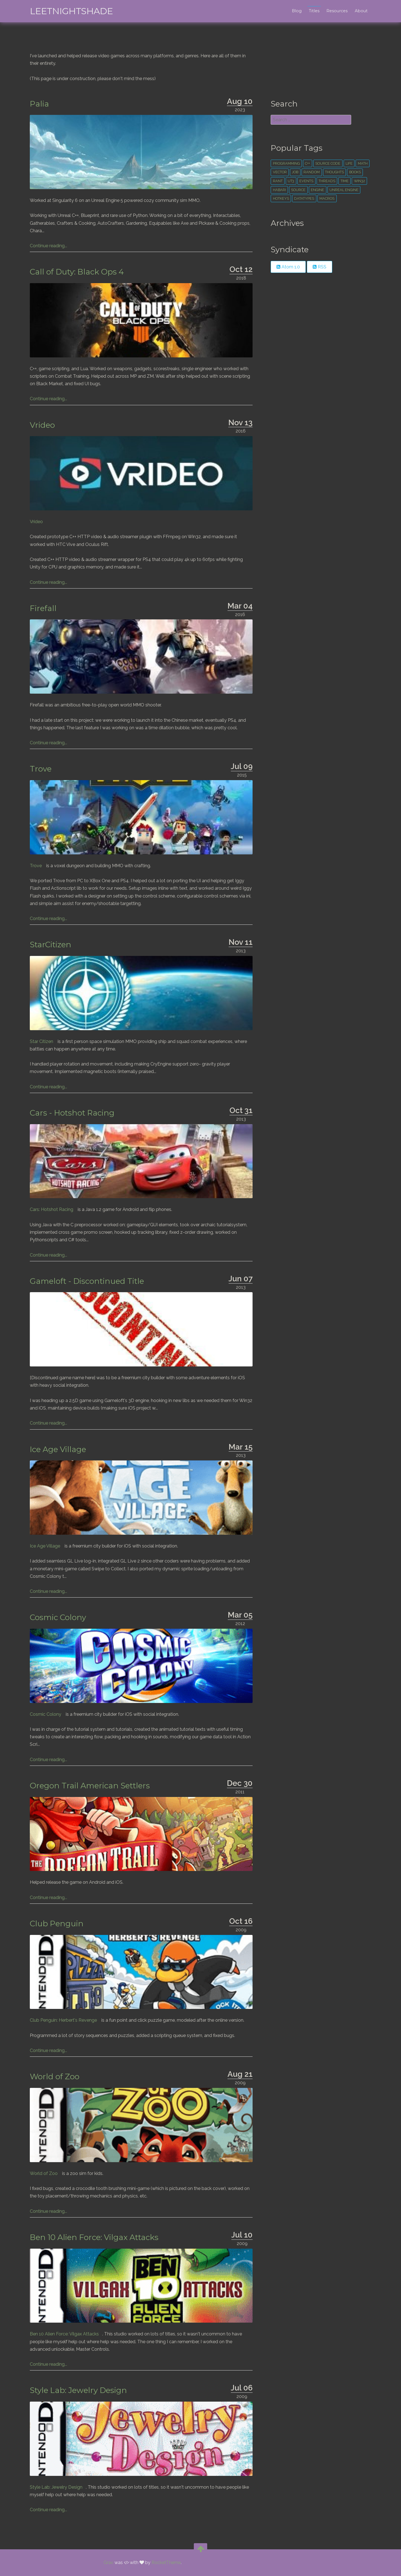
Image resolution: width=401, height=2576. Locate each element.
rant (277, 181)
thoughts (333, 172)
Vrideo (43, 425)
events (306, 181)
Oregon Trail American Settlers (91, 1785)
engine (317, 190)
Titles (312, 10)
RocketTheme (166, 2562)
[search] (310, 120)
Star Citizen (43, 1041)
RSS (319, 267)
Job (295, 172)
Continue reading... (50, 245)
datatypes (304, 198)
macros (326, 198)
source (298, 190)
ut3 (290, 181)
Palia (40, 103)
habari (278, 190)
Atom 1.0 (288, 267)
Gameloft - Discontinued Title (88, 1281)
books (354, 172)
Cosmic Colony (59, 1617)
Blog (295, 10)
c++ (307, 163)
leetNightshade (72, 11)
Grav (108, 2562)
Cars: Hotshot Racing (53, 1209)
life (348, 163)
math (362, 163)
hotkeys (280, 198)
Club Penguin (58, 1923)
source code (327, 163)
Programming (285, 163)
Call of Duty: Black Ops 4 (78, 271)
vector (279, 172)
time (344, 181)
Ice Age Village (59, 1449)
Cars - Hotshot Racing (73, 1113)
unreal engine (343, 190)
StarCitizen (52, 944)
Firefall (44, 608)
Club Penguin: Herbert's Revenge (64, 2020)
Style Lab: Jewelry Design (79, 2390)
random (311, 172)
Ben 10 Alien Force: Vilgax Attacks (95, 2237)
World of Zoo (56, 2076)
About (359, 10)
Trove (42, 768)
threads (326, 181)
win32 (359, 181)
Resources (335, 10)
